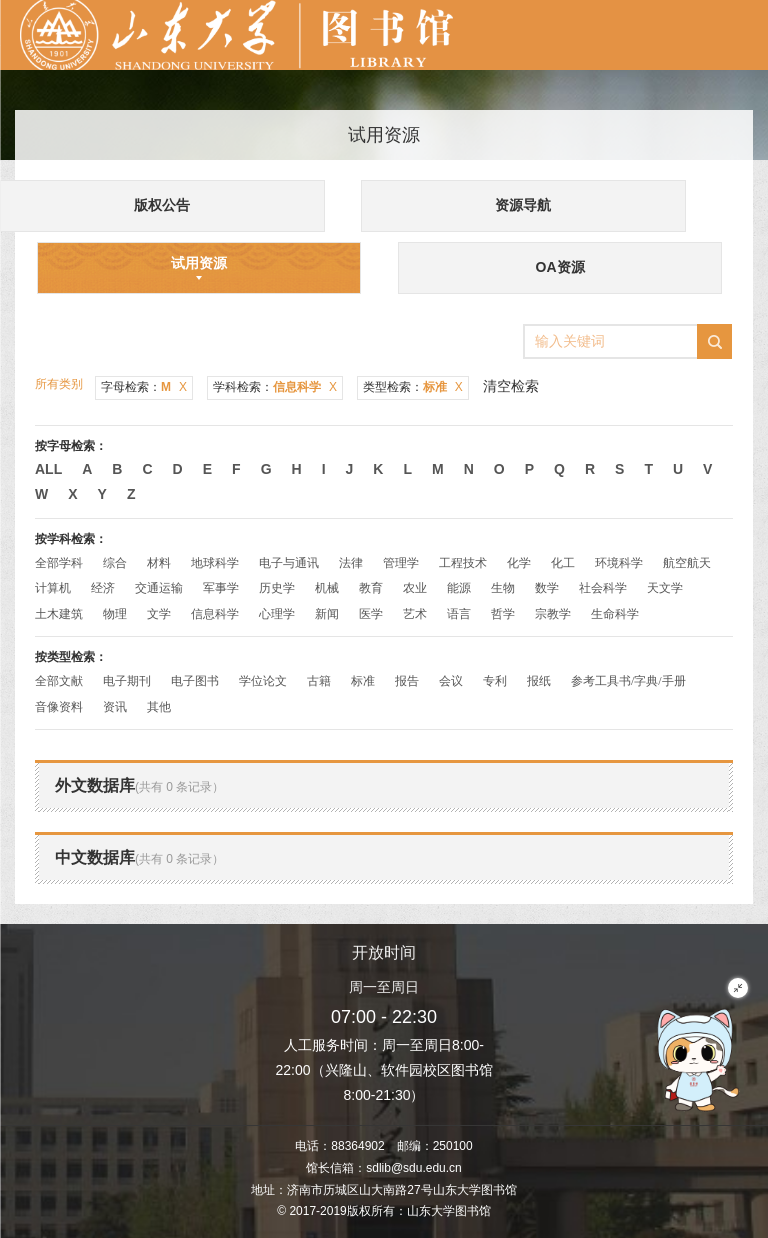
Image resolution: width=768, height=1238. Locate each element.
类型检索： (413, 387)
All (48, 469)
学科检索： (275, 387)
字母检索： (144, 387)
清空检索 (511, 386)
